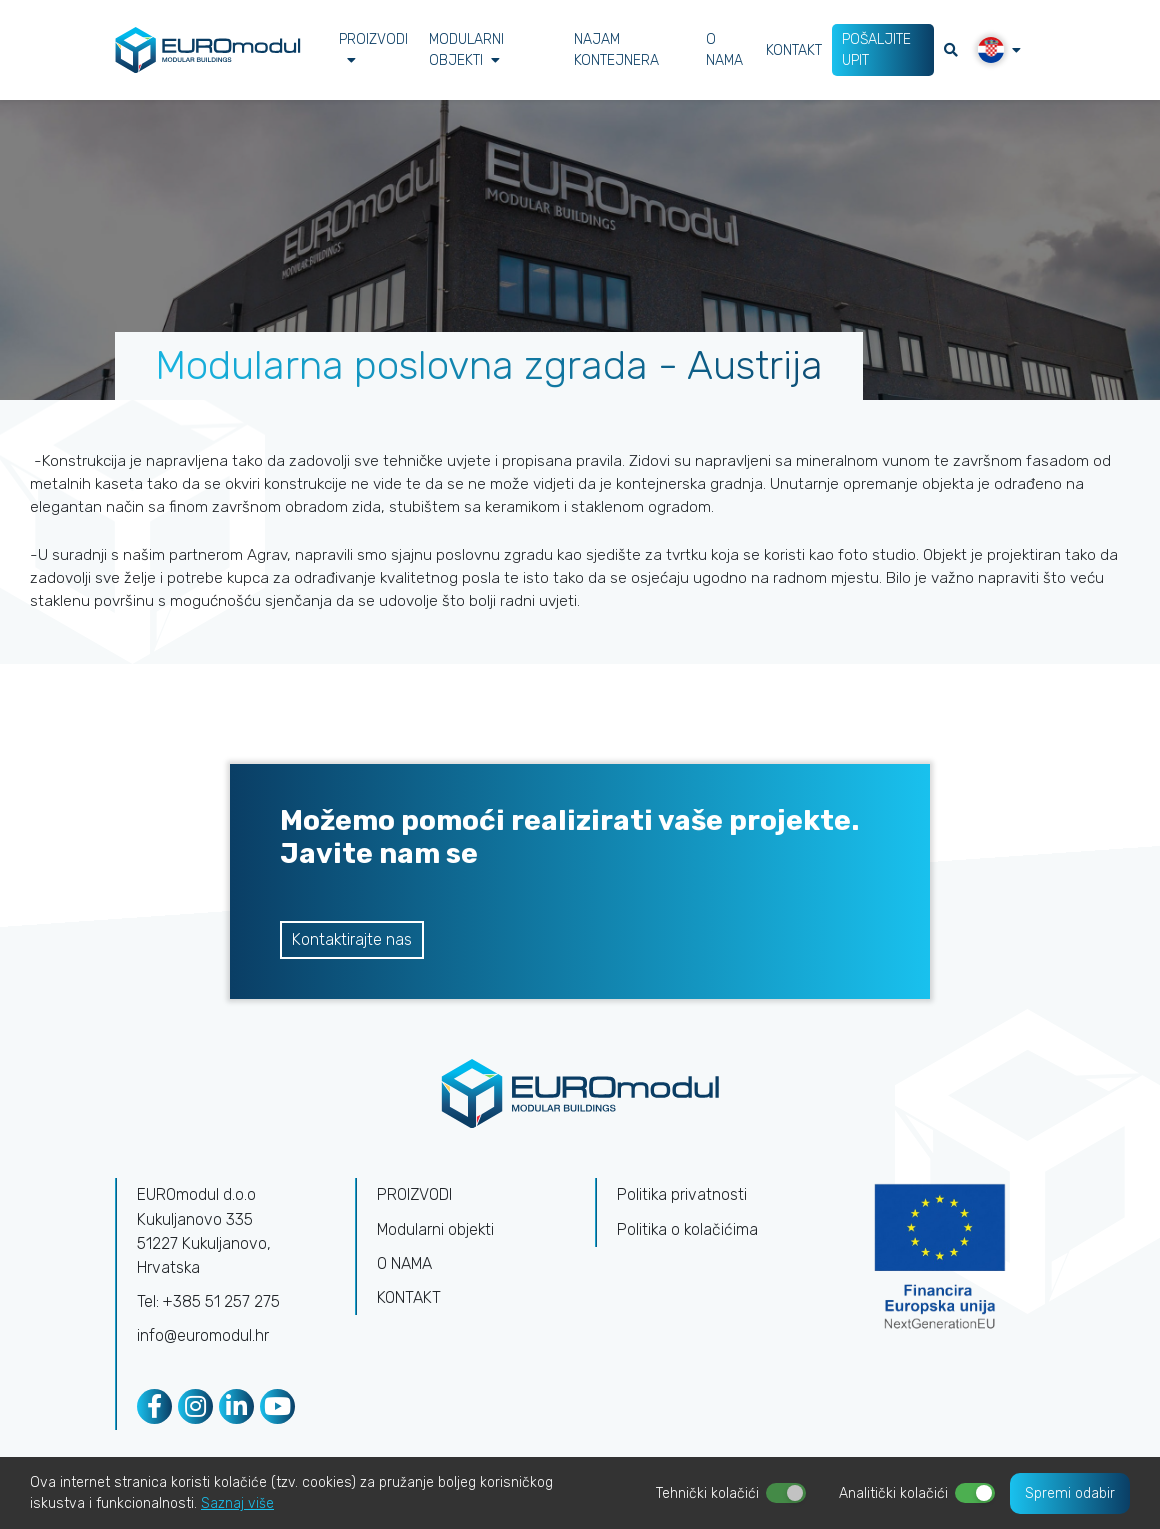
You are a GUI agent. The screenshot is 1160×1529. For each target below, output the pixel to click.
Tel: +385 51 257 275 (209, 1305)
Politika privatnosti (682, 1199)
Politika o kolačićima (688, 1233)
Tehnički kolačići (707, 1493)
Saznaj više (237, 1503)
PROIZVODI (373, 49)
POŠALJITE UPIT (876, 50)
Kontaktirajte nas (352, 943)
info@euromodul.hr (203, 1339)
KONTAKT (794, 50)
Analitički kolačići (893, 1493)
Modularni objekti (466, 50)
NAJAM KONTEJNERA (616, 50)
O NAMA (724, 50)
